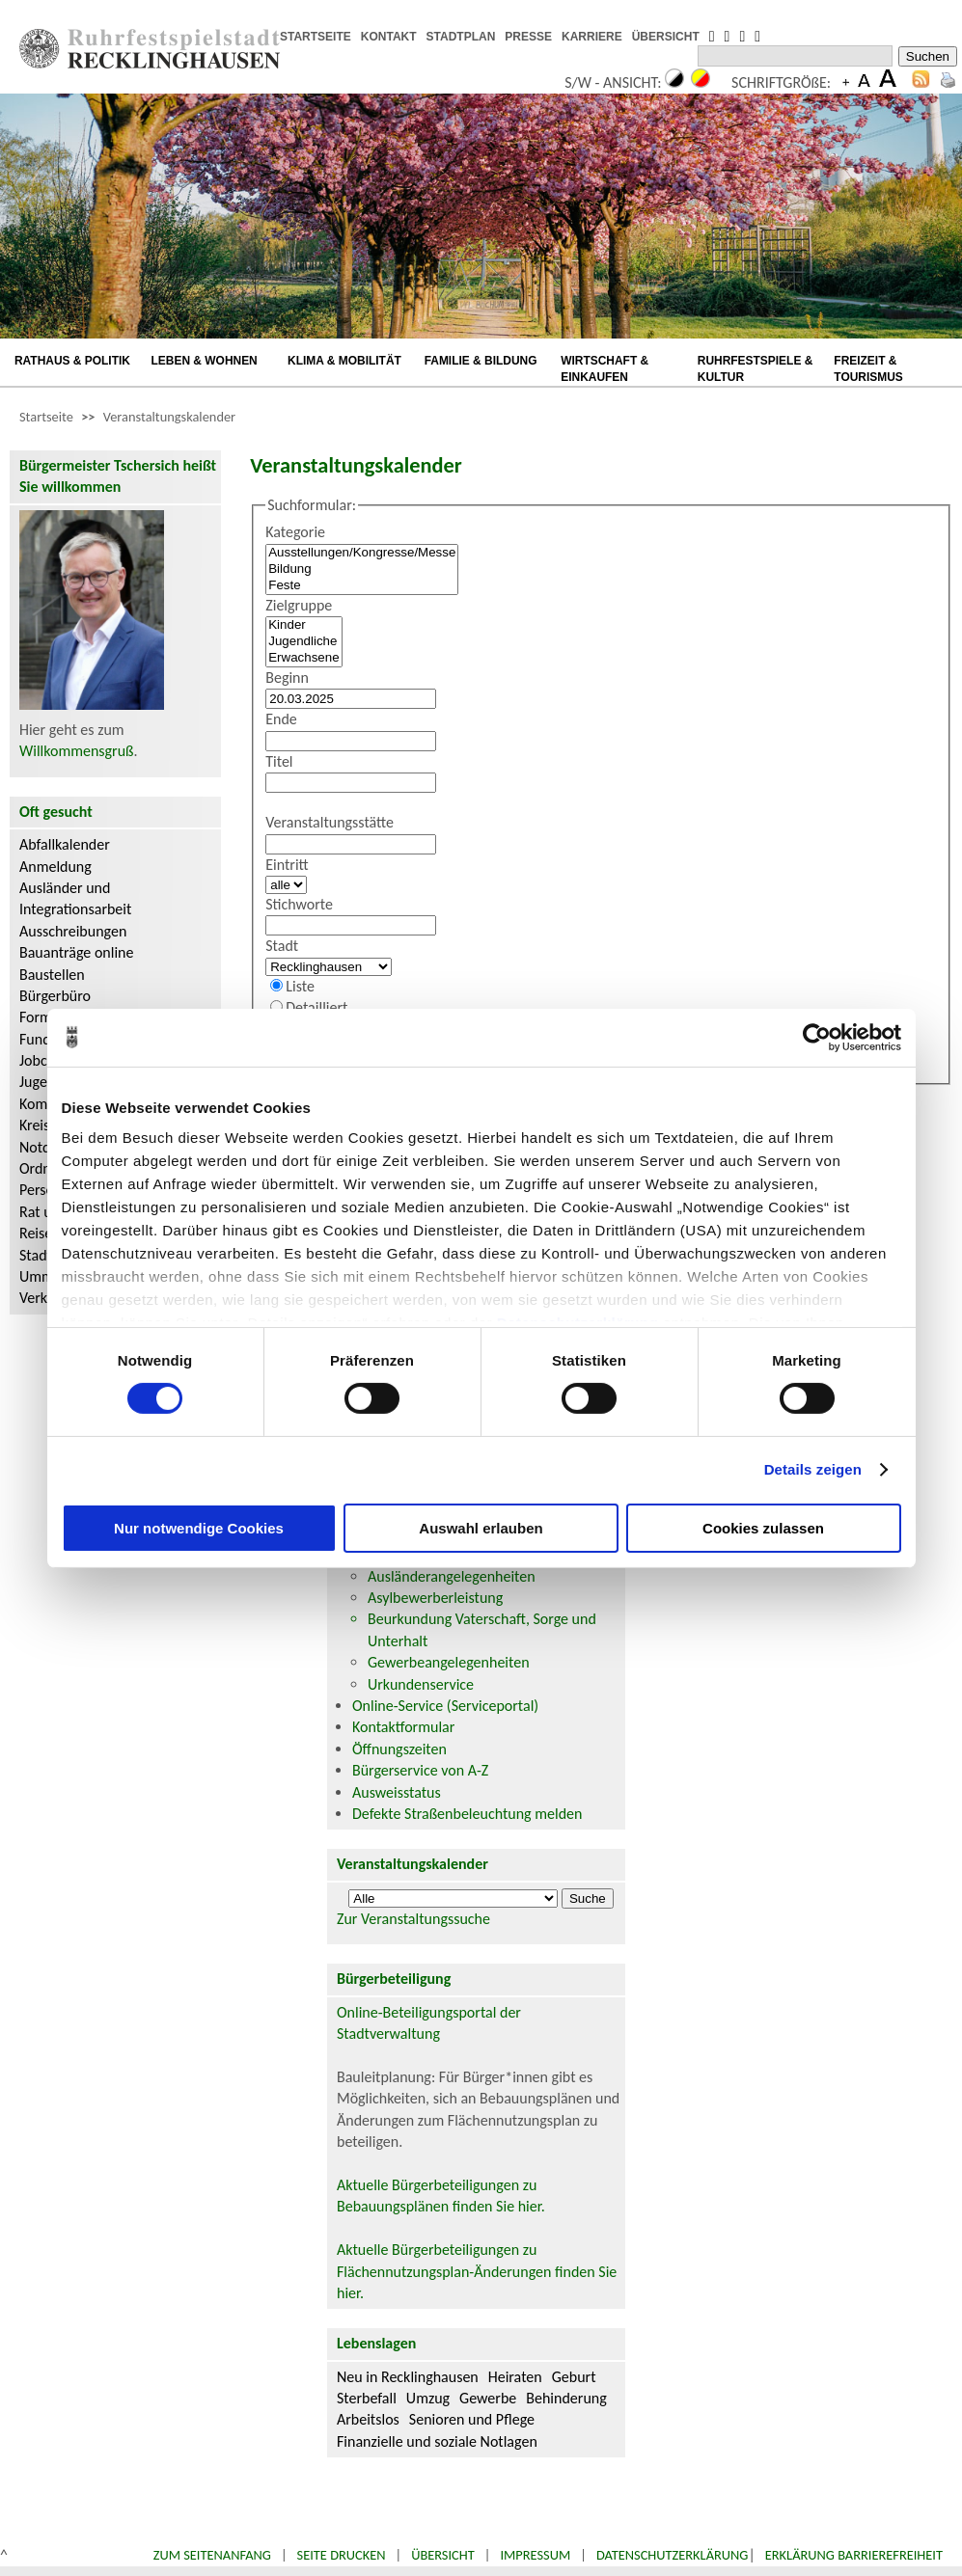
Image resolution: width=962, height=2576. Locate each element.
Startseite (46, 416)
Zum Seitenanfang (212, 2554)
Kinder (303, 625)
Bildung (361, 569)
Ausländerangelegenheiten (452, 1576)
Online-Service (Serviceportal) (445, 1705)
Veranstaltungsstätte (329, 822)
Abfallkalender (64, 844)
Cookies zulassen (763, 1528)
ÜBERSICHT (666, 36)
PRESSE (528, 36)
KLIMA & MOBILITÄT (344, 360)
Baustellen (52, 974)
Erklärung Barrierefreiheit (854, 2554)
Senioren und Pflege (472, 2419)
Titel (278, 761)
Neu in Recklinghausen (408, 2377)
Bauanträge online (76, 952)
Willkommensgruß (76, 751)
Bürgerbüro (55, 996)
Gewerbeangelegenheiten (449, 1662)
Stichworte (299, 904)
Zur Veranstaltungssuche (413, 1919)
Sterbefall (367, 2398)
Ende (281, 719)
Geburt (574, 2377)
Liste (300, 986)
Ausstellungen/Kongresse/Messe (361, 553)
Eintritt (287, 864)
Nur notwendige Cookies (199, 1528)
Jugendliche (303, 642)
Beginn (287, 677)
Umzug (428, 2398)
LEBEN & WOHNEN (204, 360)
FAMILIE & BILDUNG (481, 360)
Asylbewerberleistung (435, 1597)
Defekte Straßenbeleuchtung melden (467, 1813)
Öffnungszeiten (399, 1749)
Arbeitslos (368, 2419)
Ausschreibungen (72, 931)
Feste (361, 586)
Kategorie (295, 532)
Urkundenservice (421, 1684)
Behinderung (566, 2398)
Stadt (281, 945)
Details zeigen (813, 1469)
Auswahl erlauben (480, 1528)
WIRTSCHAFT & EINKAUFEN (604, 369)
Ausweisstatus (396, 1792)
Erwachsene (303, 658)
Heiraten (515, 2377)
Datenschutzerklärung (672, 2554)
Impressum (535, 2554)
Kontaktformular (403, 1727)
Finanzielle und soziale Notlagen (437, 2441)
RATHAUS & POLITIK (72, 360)
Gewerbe (487, 2398)
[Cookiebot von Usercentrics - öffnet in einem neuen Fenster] (816, 1036)
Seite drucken (341, 2554)
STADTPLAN (461, 36)
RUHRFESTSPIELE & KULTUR (755, 369)
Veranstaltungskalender (169, 416)
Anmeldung (55, 866)
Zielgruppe (298, 605)
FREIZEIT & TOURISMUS (868, 369)
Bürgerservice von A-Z (420, 1770)
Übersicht (443, 2554)
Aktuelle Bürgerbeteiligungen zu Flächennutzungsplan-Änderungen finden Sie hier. (477, 2271)
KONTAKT (389, 36)
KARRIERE (592, 36)
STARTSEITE (315, 36)
